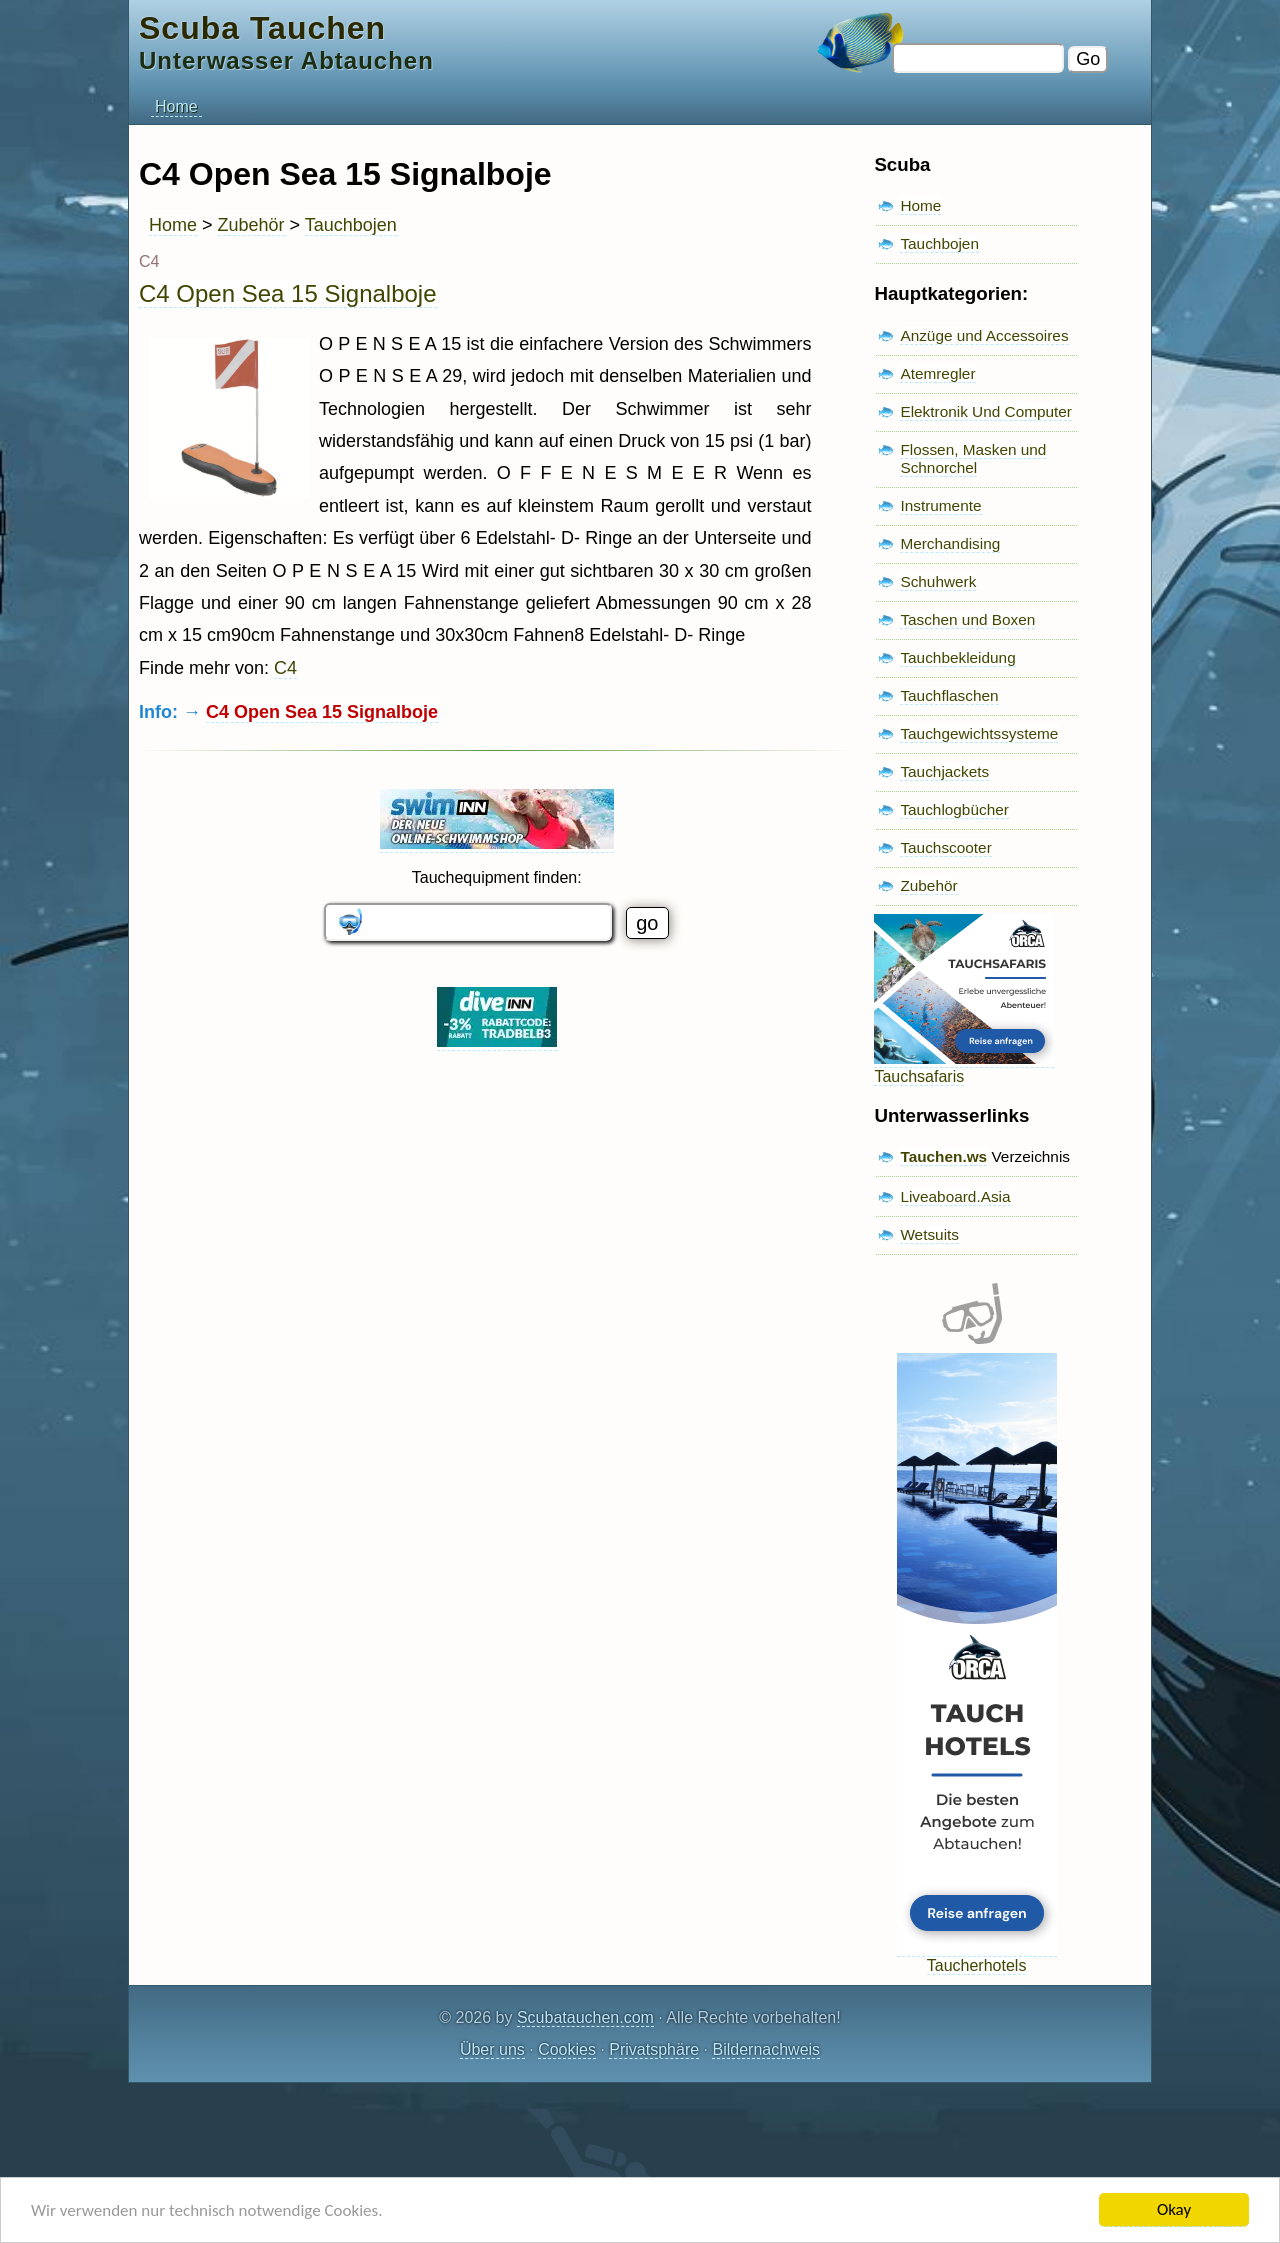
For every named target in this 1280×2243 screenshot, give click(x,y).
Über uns (492, 2049)
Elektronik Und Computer (986, 411)
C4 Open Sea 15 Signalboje (288, 293)
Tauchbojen (351, 225)
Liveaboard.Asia (955, 1196)
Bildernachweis (766, 2049)
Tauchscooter (945, 847)
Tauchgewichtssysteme (979, 733)
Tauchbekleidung (957, 657)
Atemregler (937, 373)
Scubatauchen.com (585, 2017)
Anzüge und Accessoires (984, 335)
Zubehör (251, 225)
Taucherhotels (977, 1956)
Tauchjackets (944, 771)
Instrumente (940, 505)
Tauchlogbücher (954, 809)
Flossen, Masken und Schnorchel (973, 458)
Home (176, 106)
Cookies (567, 2049)
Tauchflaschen (949, 695)
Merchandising (950, 543)
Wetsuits (929, 1234)
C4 (285, 668)
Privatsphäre (654, 2049)
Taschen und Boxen (967, 619)
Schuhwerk (938, 581)
